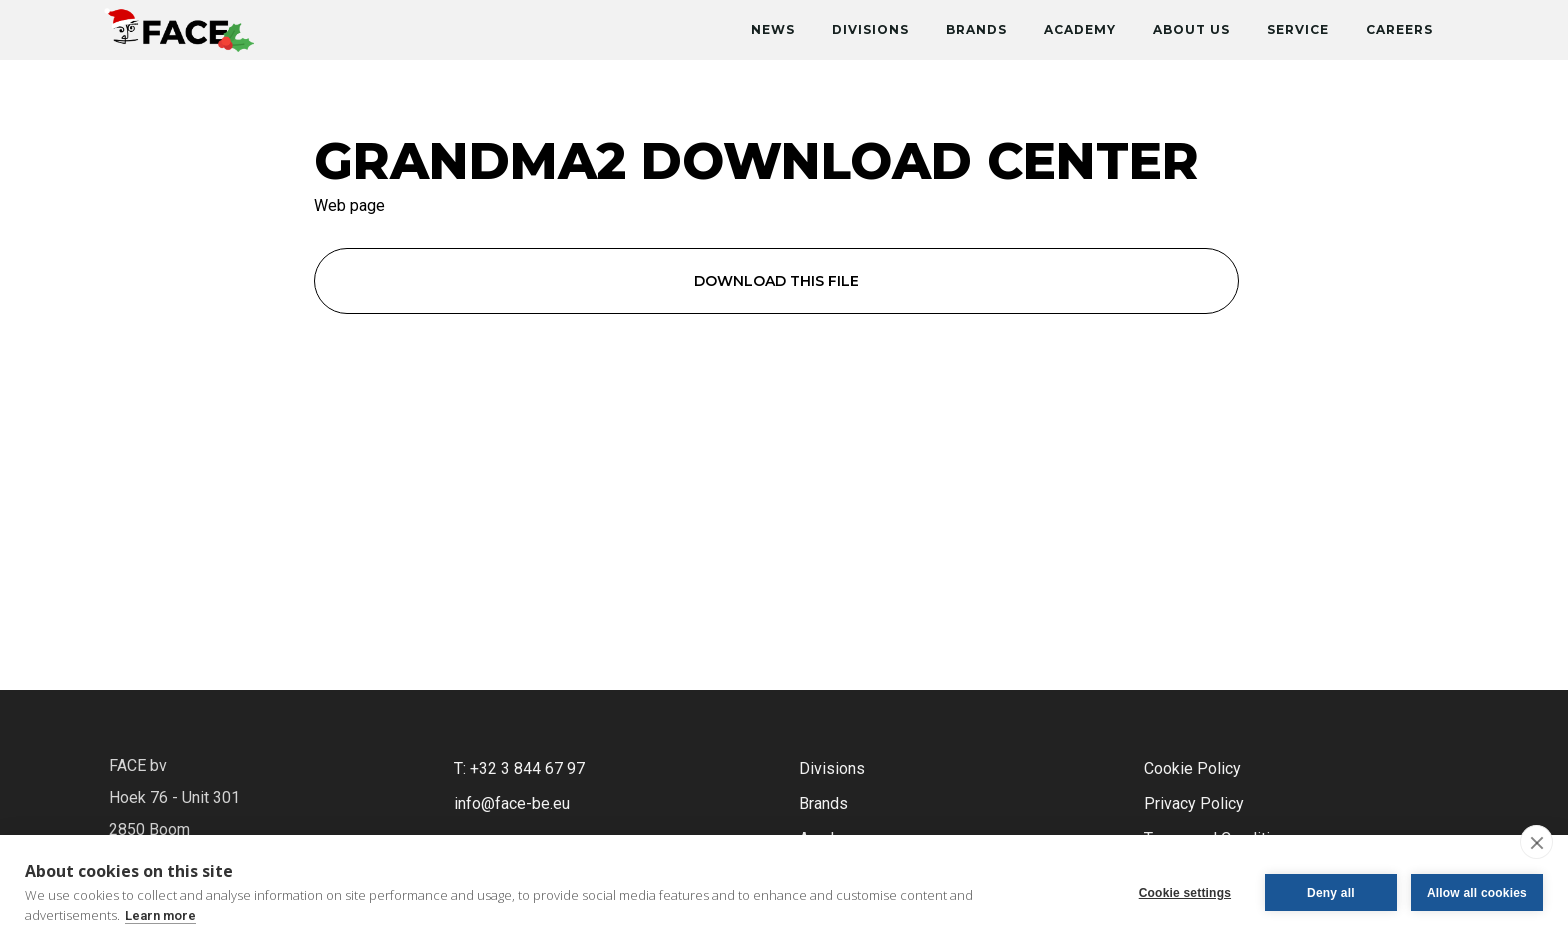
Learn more (160, 915)
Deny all (1331, 893)
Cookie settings (1185, 893)
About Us (1191, 29)
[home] (179, 26)
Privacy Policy (1194, 803)
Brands (976, 29)
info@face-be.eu (512, 803)
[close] (1536, 842)
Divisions (870, 29)
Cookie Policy (1192, 768)
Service (1298, 29)
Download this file (776, 281)
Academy (1080, 29)
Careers (1399, 29)
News (773, 29)
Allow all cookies (1477, 893)
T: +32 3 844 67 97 (519, 768)
